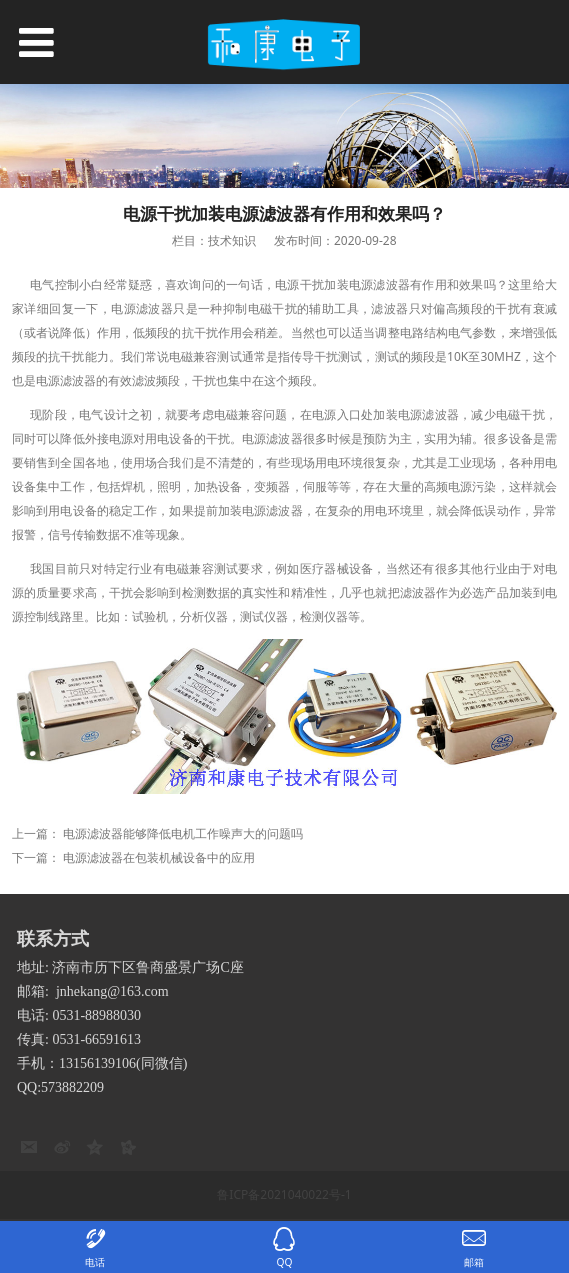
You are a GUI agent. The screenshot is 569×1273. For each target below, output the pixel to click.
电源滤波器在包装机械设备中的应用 (159, 857)
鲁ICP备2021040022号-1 (284, 1194)
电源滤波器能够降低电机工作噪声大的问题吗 (183, 833)
